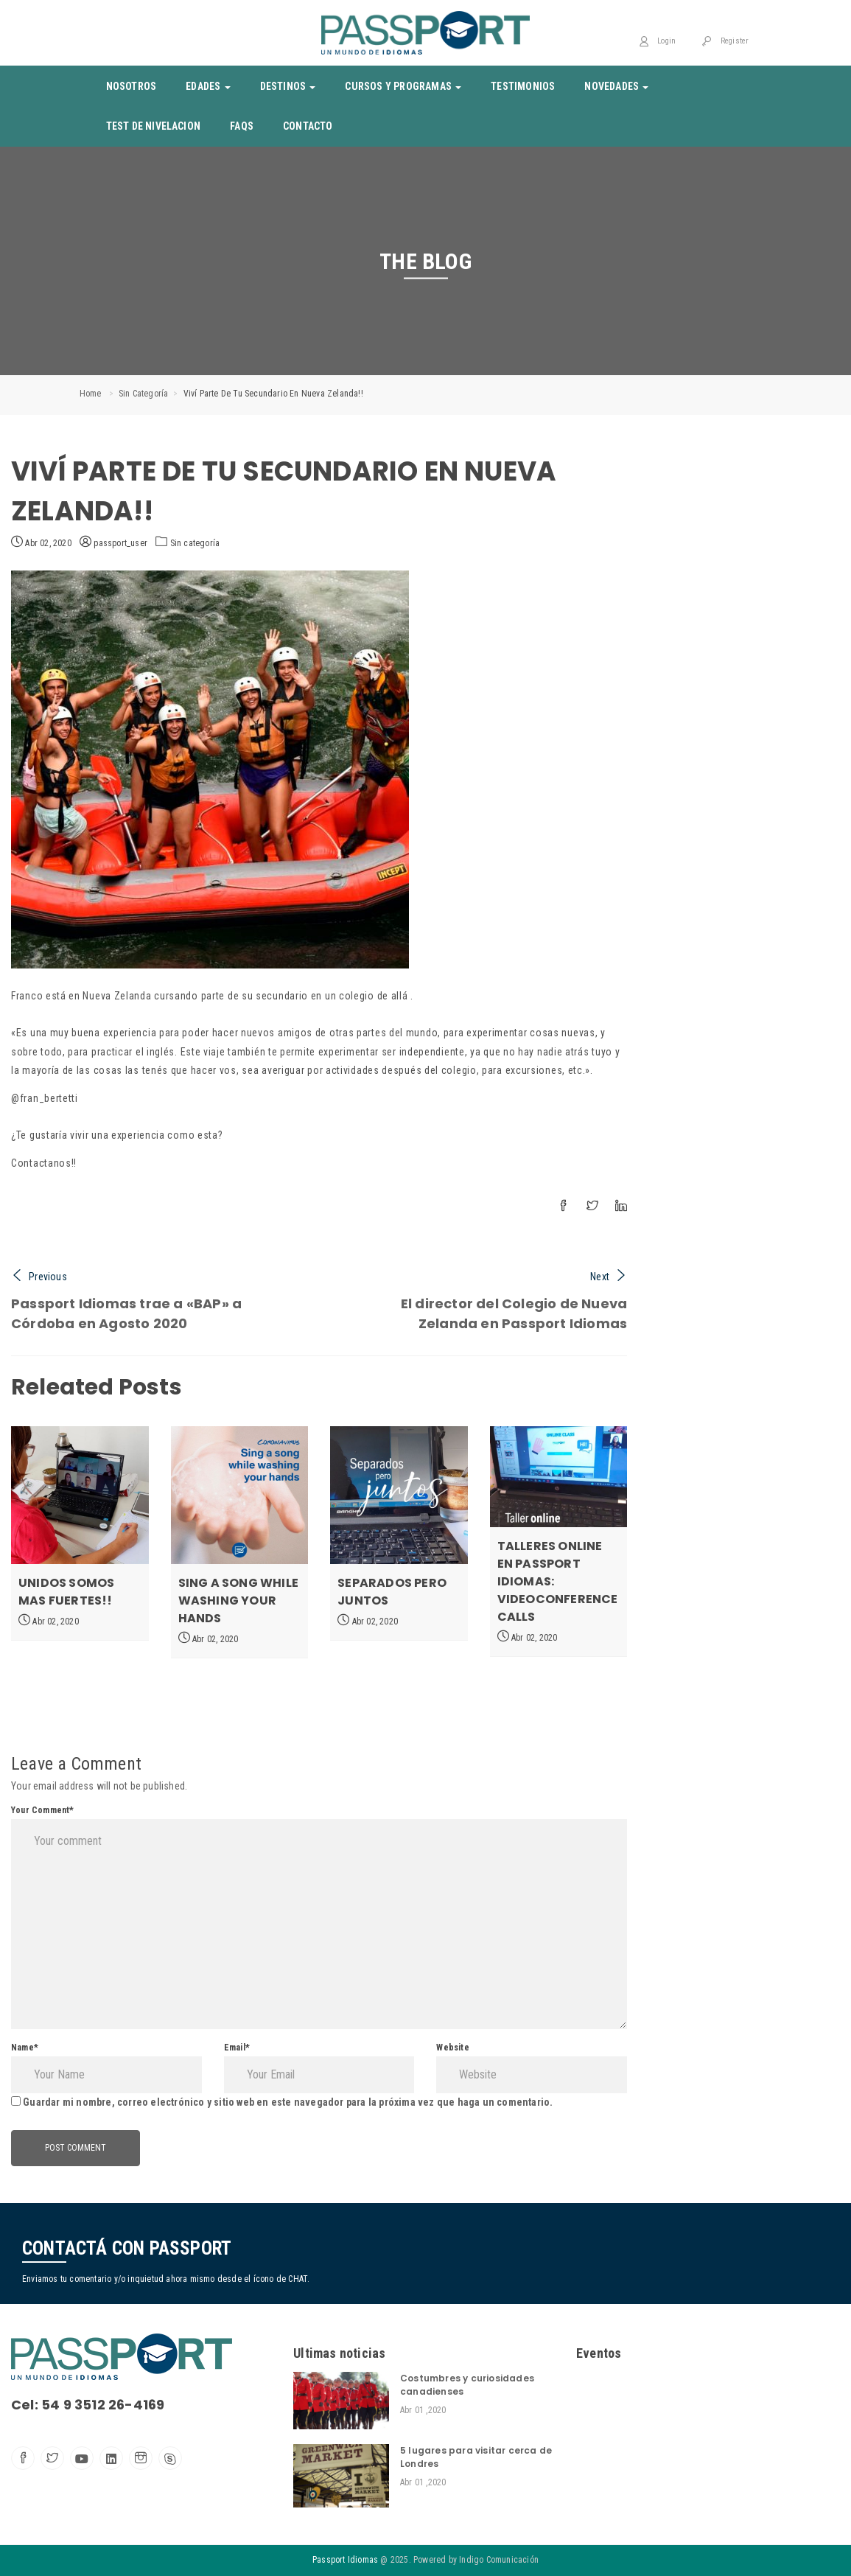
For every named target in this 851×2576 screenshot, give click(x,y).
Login (657, 41)
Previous (39, 1276)
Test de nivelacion (153, 126)
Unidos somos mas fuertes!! (66, 1591)
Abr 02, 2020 (41, 541)
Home (91, 393)
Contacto (308, 126)
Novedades (616, 86)
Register (725, 41)
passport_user (113, 543)
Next (608, 1276)
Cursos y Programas (403, 86)
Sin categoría (144, 393)
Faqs (241, 126)
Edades (208, 86)
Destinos (288, 86)
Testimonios (523, 86)
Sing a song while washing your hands (238, 1600)
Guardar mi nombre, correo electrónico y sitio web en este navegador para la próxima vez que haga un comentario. (288, 2102)
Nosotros (131, 86)
